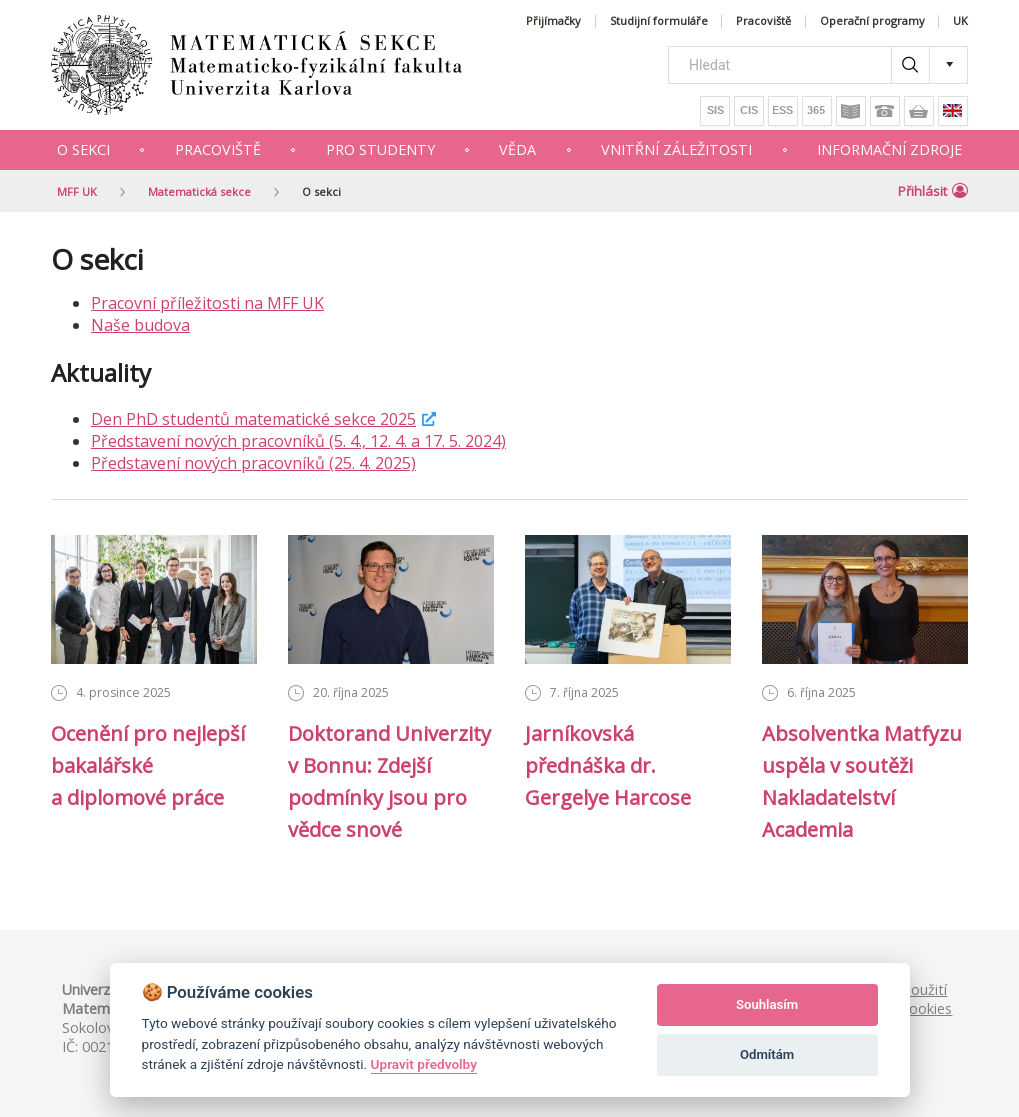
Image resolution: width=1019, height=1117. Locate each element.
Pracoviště (763, 21)
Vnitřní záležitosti (676, 149)
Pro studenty (380, 149)
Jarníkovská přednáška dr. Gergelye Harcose (608, 765)
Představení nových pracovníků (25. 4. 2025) (253, 463)
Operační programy (872, 21)
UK (960, 21)
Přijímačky (553, 21)
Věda (517, 149)
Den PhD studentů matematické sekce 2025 (253, 419)
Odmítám (767, 1054)
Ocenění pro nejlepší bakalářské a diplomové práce (148, 765)
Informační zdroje (889, 149)
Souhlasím (767, 1004)
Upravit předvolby (424, 1064)
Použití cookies (927, 999)
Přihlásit (933, 191)
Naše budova (140, 325)
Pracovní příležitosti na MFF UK (207, 303)
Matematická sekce (199, 191)
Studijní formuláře (659, 21)
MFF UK (77, 191)
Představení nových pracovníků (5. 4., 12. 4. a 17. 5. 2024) (298, 441)
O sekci (83, 149)
